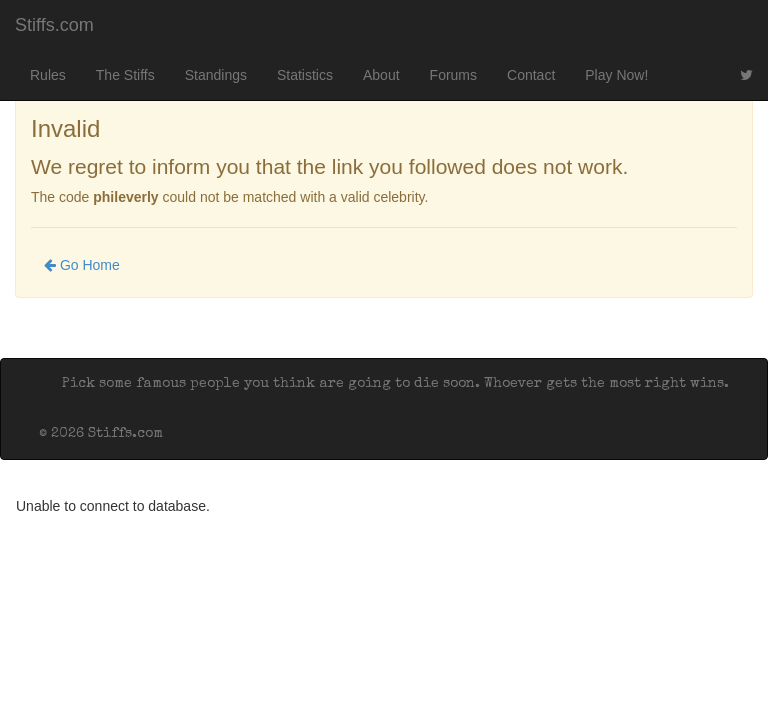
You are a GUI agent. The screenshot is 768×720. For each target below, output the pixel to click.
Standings (216, 75)
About (381, 75)
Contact (531, 75)
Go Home (82, 265)
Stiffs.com (54, 25)
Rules (48, 75)
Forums (453, 75)
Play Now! (616, 75)
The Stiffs (125, 75)
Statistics (305, 75)
